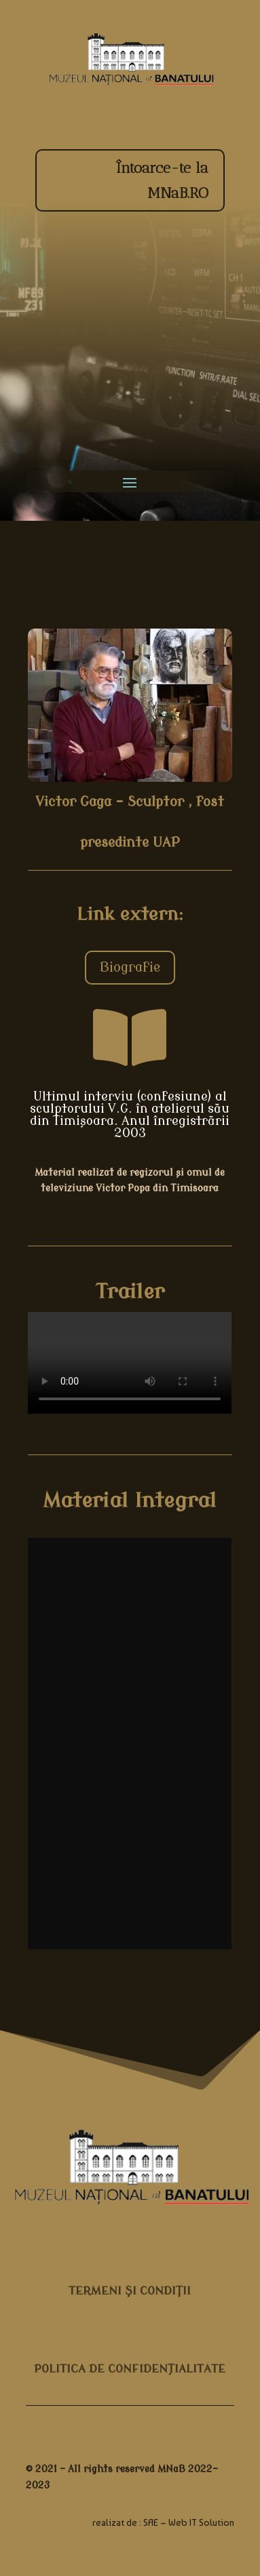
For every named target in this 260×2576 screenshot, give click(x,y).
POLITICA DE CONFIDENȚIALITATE (129, 2368)
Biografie (130, 967)
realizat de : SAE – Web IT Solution (163, 2522)
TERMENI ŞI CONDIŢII (130, 2290)
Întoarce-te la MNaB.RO (161, 180)
